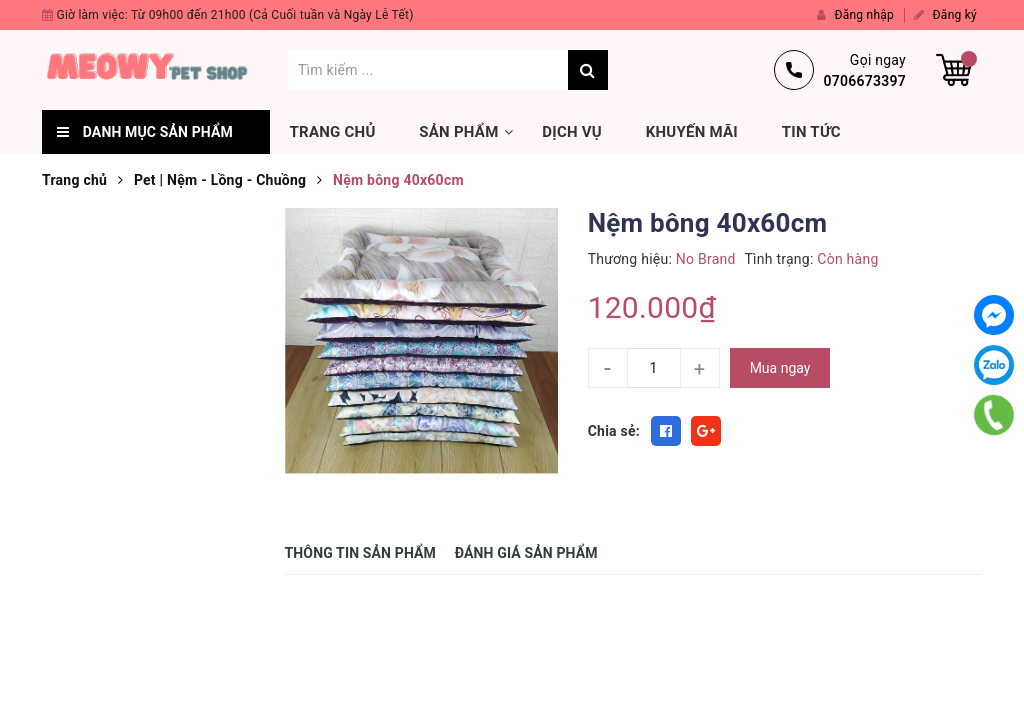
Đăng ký (945, 15)
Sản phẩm (458, 132)
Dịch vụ (572, 132)
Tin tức (811, 132)
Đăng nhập (855, 15)
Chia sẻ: (614, 431)
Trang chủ (333, 132)
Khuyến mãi (692, 132)
